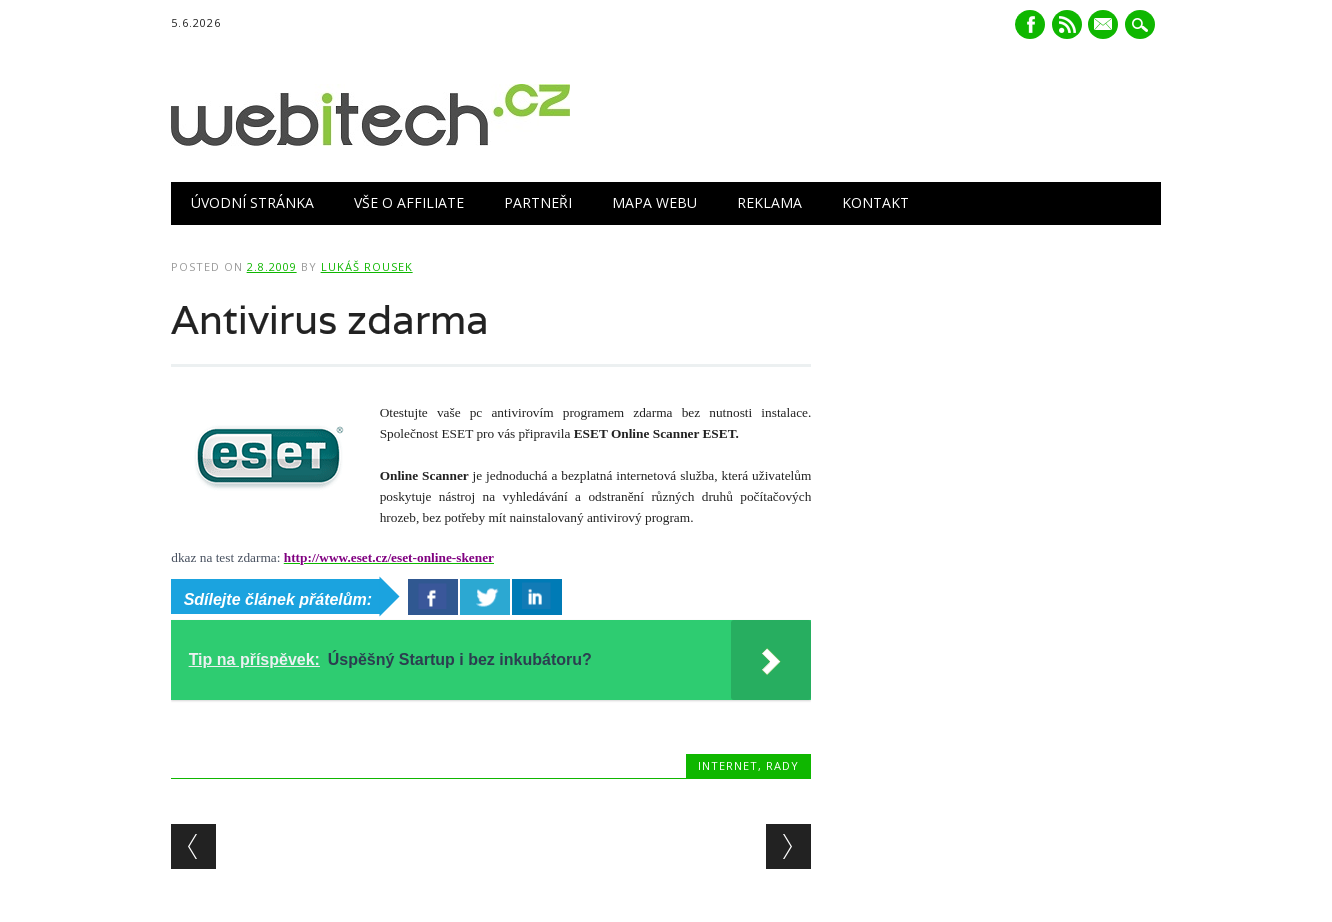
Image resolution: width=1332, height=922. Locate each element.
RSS (1067, 24)
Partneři (538, 202)
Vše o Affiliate (409, 202)
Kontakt (875, 202)
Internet (728, 765)
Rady (782, 765)
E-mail (1106, 26)
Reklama (769, 202)
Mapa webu (654, 202)
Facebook (1030, 24)
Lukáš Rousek (367, 266)
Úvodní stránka (252, 202)
